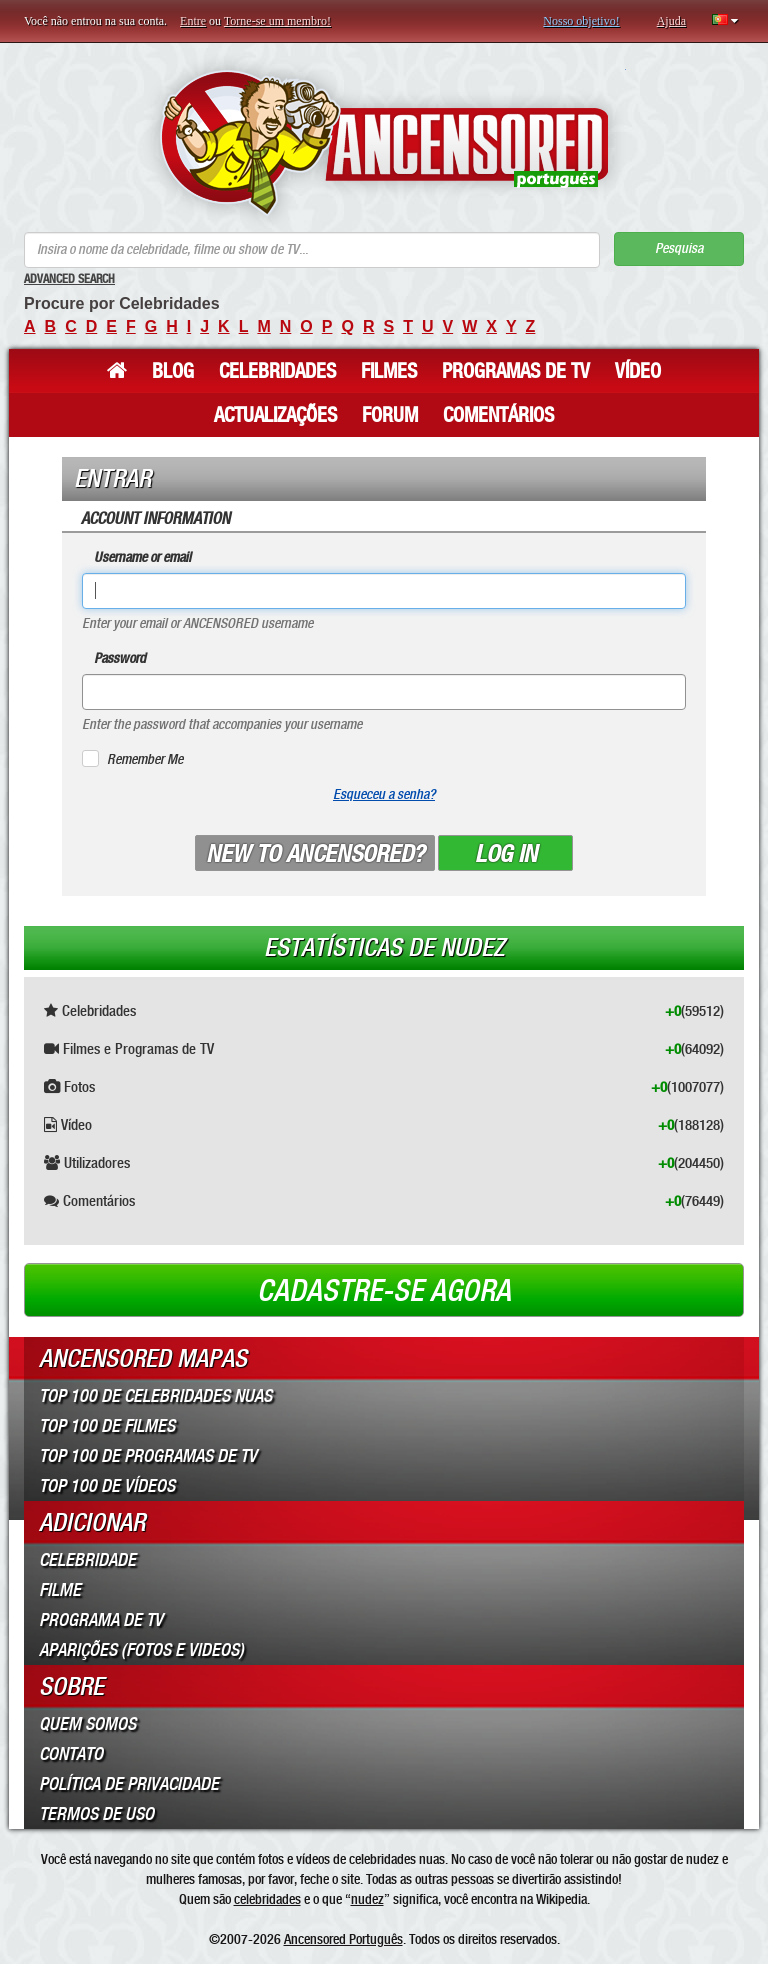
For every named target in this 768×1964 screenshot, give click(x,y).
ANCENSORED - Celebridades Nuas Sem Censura (384, 142)
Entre (193, 21)
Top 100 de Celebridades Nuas (155, 1396)
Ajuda (671, 21)
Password (120, 658)
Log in (506, 854)
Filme (60, 1590)
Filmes (389, 371)
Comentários (498, 415)
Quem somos (87, 1724)
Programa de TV (101, 1620)
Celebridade (87, 1560)
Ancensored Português (343, 1939)
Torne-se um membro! (277, 21)
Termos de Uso (96, 1814)
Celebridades (277, 371)
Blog (173, 371)
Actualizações (275, 415)
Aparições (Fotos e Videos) (141, 1650)
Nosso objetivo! (581, 21)
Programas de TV (516, 371)
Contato (71, 1754)
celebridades (267, 1899)
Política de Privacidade (129, 1784)
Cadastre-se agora (384, 1291)
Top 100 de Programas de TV (148, 1456)
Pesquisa (679, 248)
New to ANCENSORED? (315, 854)
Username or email (142, 557)
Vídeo (638, 371)
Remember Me (145, 759)
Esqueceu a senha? (384, 794)
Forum (390, 415)
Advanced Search (69, 279)
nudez (367, 1899)
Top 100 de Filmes (107, 1426)
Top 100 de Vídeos (107, 1486)
